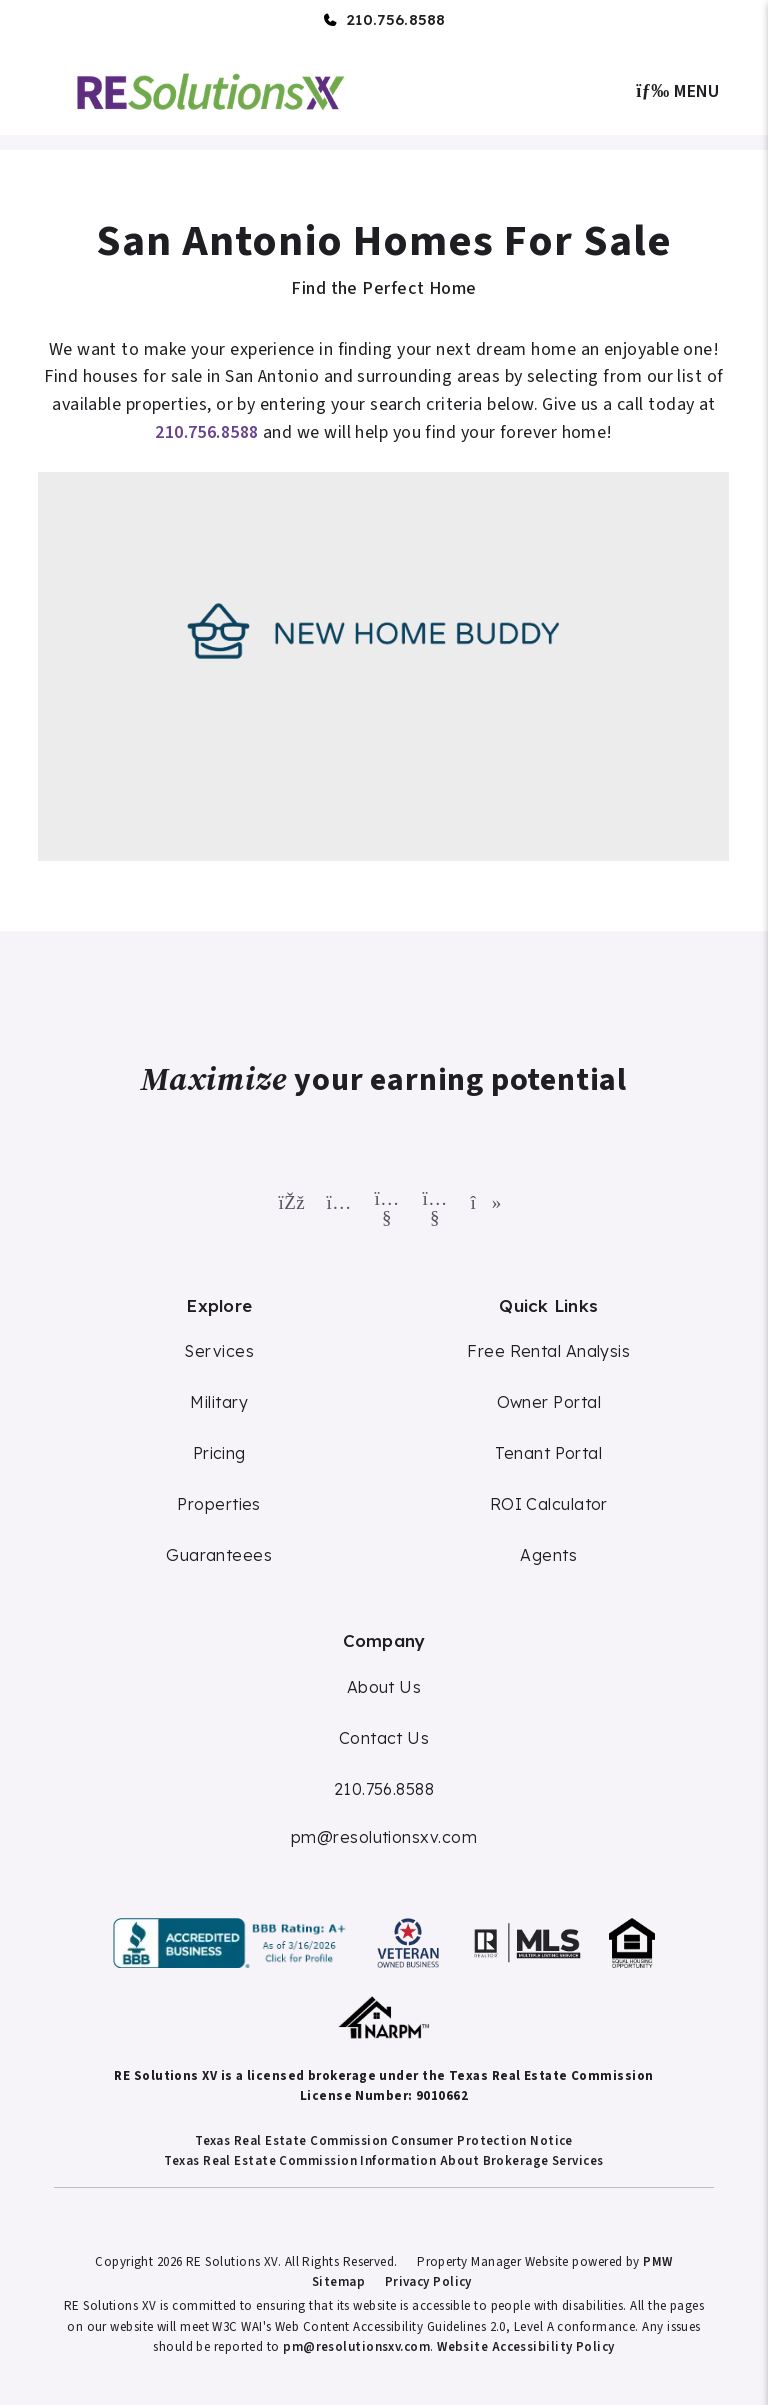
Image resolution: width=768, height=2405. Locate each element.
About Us (384, 1687)
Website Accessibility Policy (526, 2347)
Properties (219, 1504)
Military (219, 1402)
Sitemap (338, 2282)
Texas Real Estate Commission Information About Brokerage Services (383, 2161)
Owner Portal (549, 1402)
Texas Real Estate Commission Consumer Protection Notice (384, 2141)
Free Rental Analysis (548, 1351)
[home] (211, 89)
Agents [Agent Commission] (548, 1555)
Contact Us (384, 1738)
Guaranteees (219, 1555)
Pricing (219, 1453)
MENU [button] (678, 91)
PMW (657, 2262)
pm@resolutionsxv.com (384, 1837)
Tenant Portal (548, 1453)
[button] (288, 1198)
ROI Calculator (549, 1504)
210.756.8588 (396, 20)
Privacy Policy (428, 2282)
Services (219, 1351)
